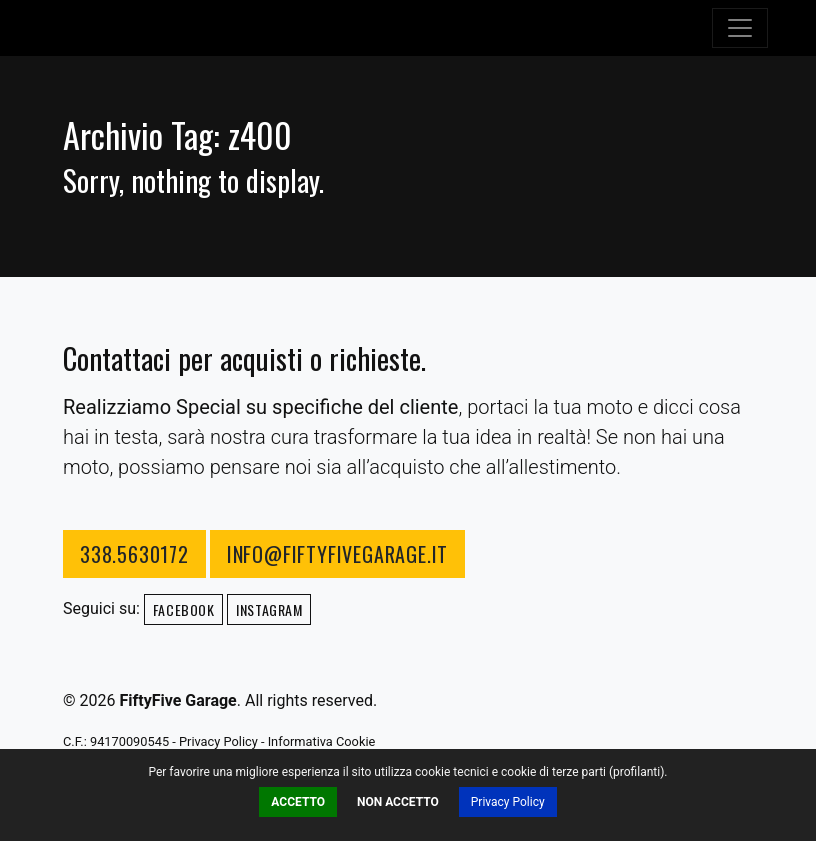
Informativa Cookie (322, 741)
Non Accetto (398, 802)
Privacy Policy (508, 802)
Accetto (298, 802)
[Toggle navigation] (740, 28)
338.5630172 (134, 554)
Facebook (183, 609)
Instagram (269, 609)
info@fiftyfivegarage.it (337, 554)
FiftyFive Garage (138, 28)
